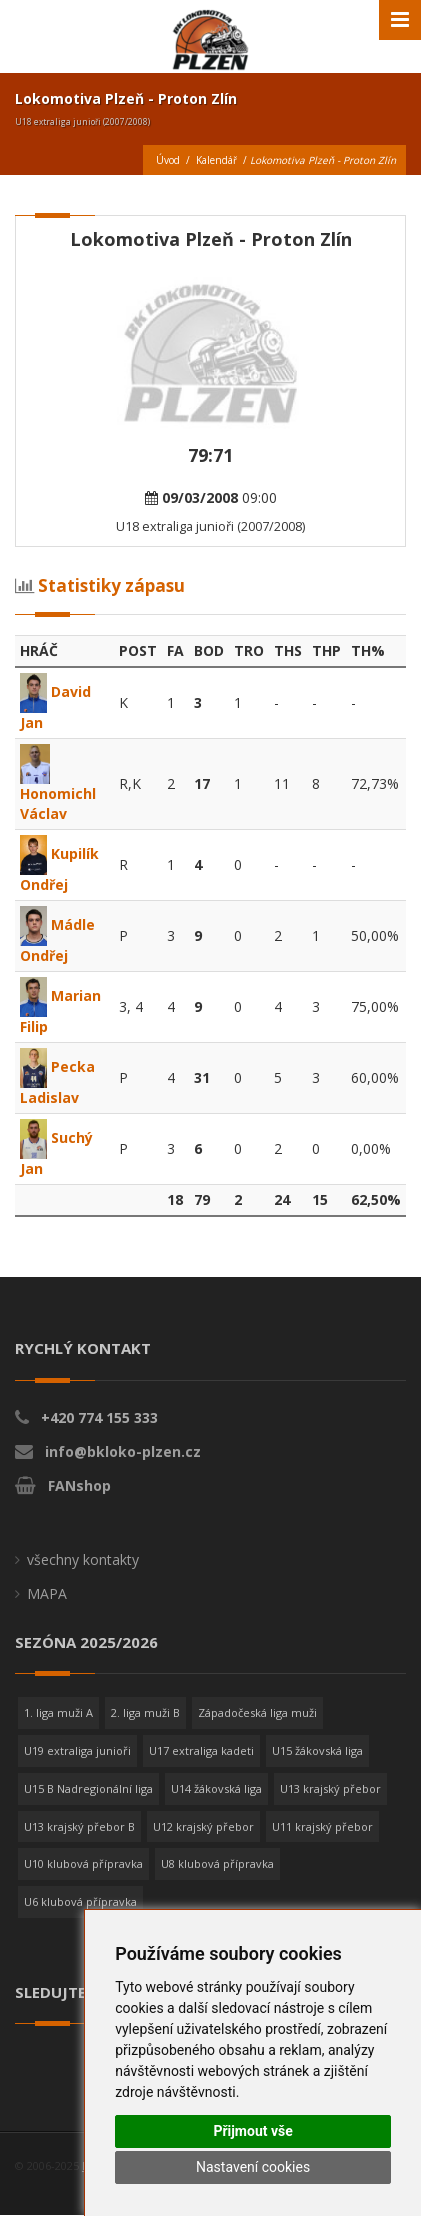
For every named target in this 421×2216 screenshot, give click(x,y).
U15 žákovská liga (317, 1750)
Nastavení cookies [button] (253, 2167)
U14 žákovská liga (216, 1788)
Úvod (168, 160)
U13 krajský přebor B (79, 1826)
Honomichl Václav (58, 788)
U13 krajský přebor (330, 1788)
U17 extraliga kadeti (201, 1750)
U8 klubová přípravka (217, 1863)
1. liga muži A (58, 1712)
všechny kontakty (83, 1559)
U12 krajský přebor (203, 1826)
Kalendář (216, 160)
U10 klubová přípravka (83, 1863)
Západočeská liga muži (257, 1712)
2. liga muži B (145, 1712)
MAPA (47, 1593)
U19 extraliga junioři (77, 1750)
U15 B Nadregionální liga (88, 1788)
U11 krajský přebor (322, 1826)
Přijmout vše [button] (252, 2131)
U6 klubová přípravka (80, 1901)
